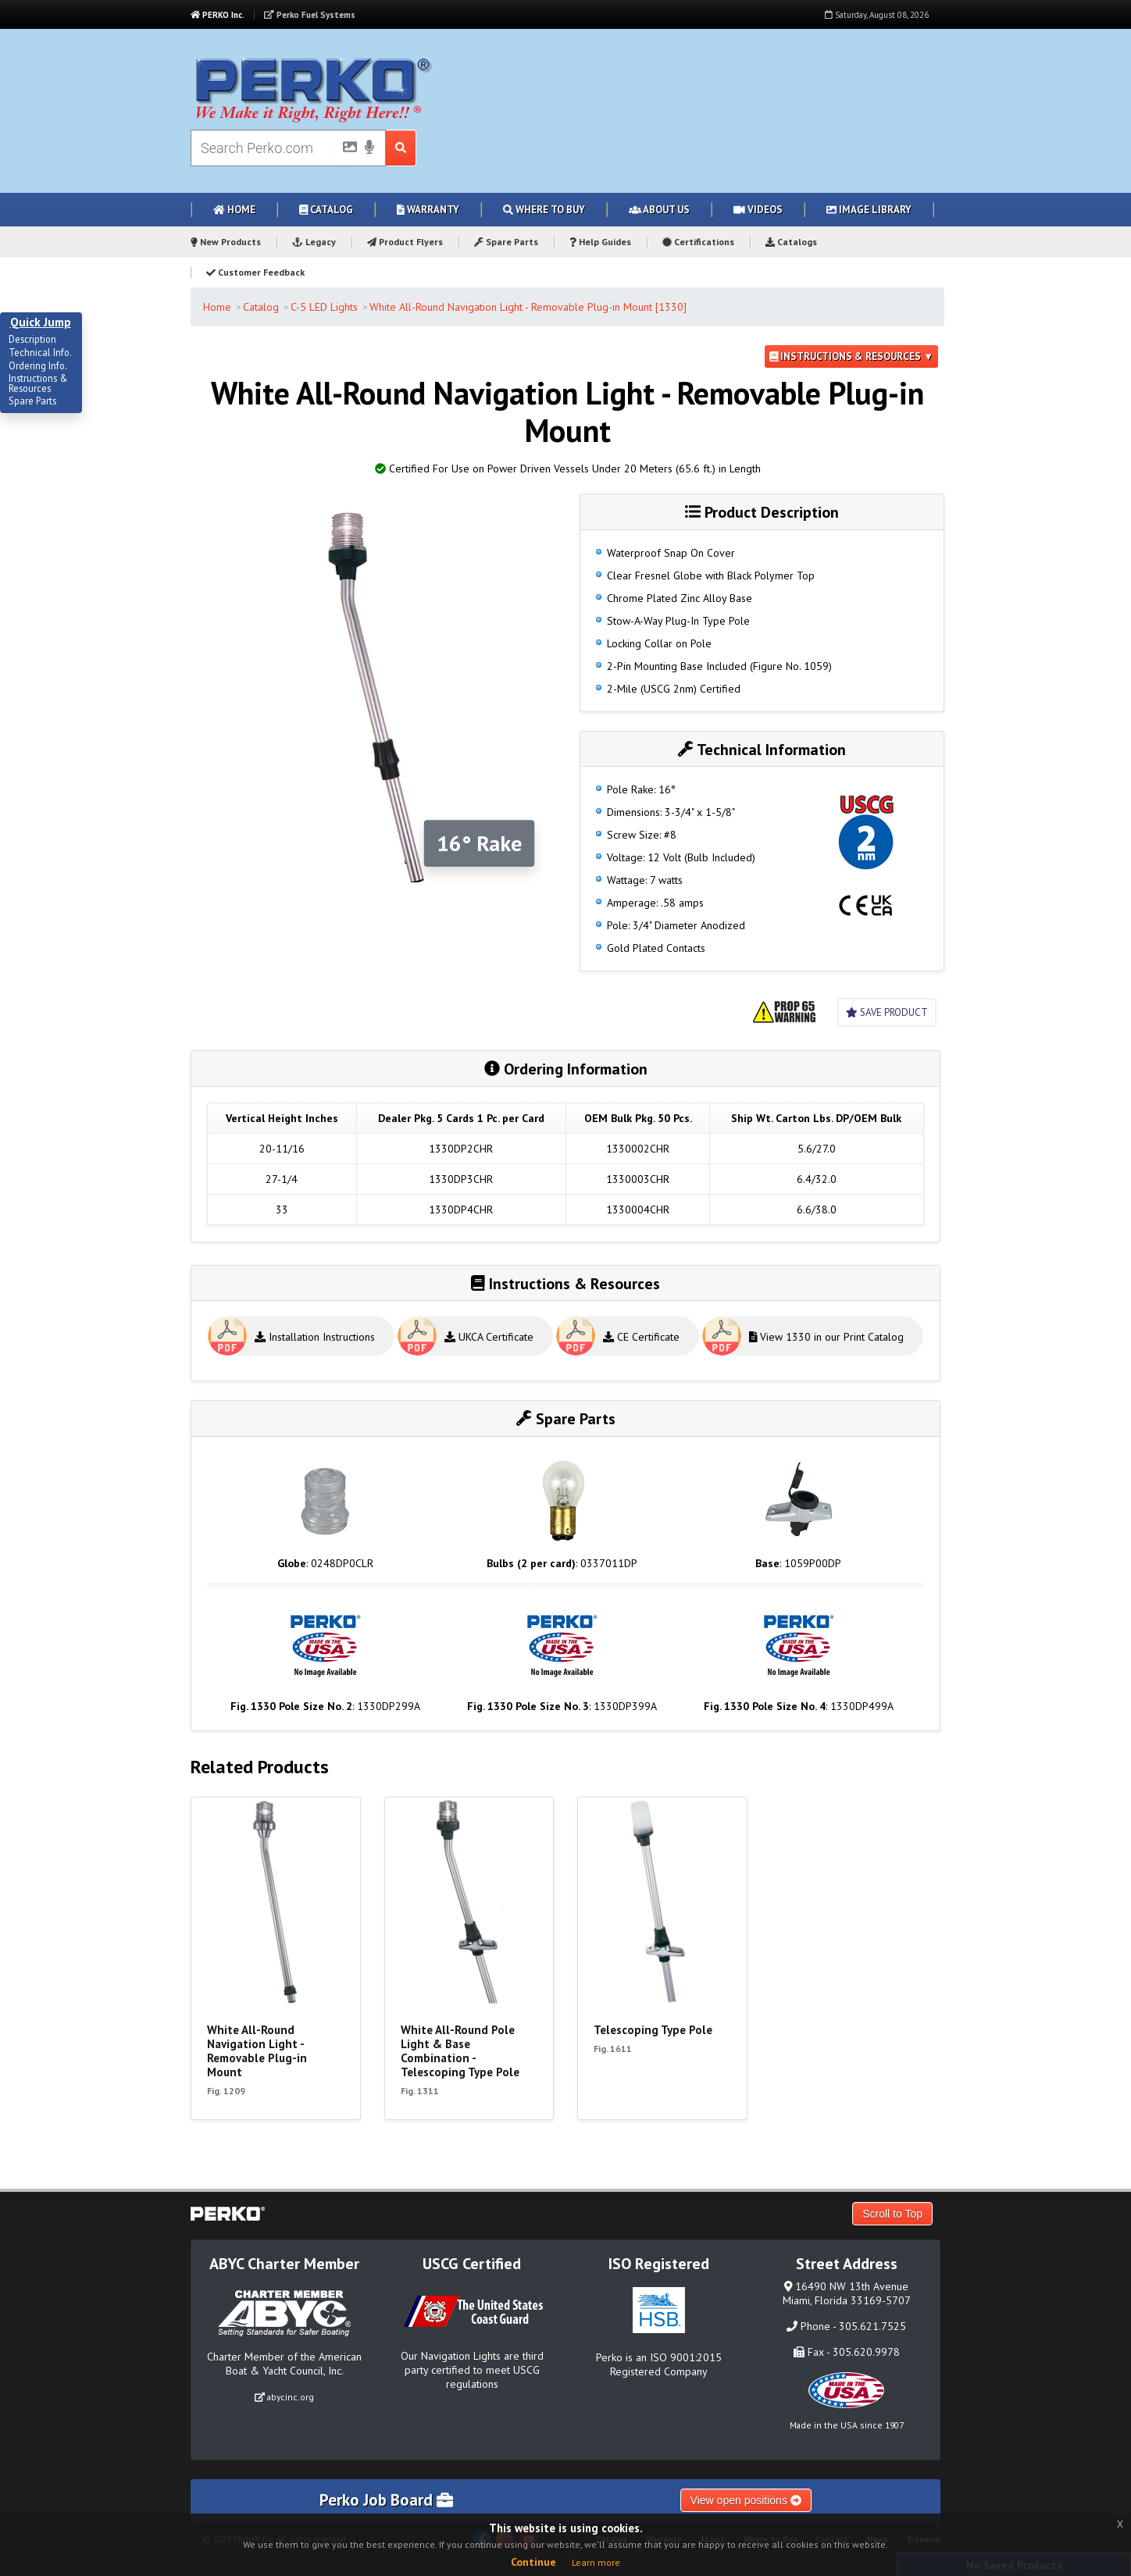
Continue (533, 2562)
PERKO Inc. (217, 14)
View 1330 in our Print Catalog (826, 1337)
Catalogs (791, 242)
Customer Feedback (255, 272)
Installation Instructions (315, 1337)
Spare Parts (506, 242)
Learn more (596, 2562)
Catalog (326, 209)
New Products (226, 242)
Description (32, 339)
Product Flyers (405, 242)
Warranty (428, 209)
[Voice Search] (369, 148)
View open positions (745, 2500)
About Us (659, 209)
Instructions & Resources (38, 383)
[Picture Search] (345, 150)
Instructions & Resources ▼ (851, 356)
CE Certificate (641, 1337)
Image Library (869, 209)
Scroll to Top (892, 2213)
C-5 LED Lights (324, 307)
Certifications (698, 242)
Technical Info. (40, 352)
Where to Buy (544, 209)
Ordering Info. (38, 366)
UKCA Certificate (488, 1337)
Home (234, 209)
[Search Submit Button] (401, 148)
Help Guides (600, 242)
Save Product (887, 1012)
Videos (758, 209)
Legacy (314, 242)
